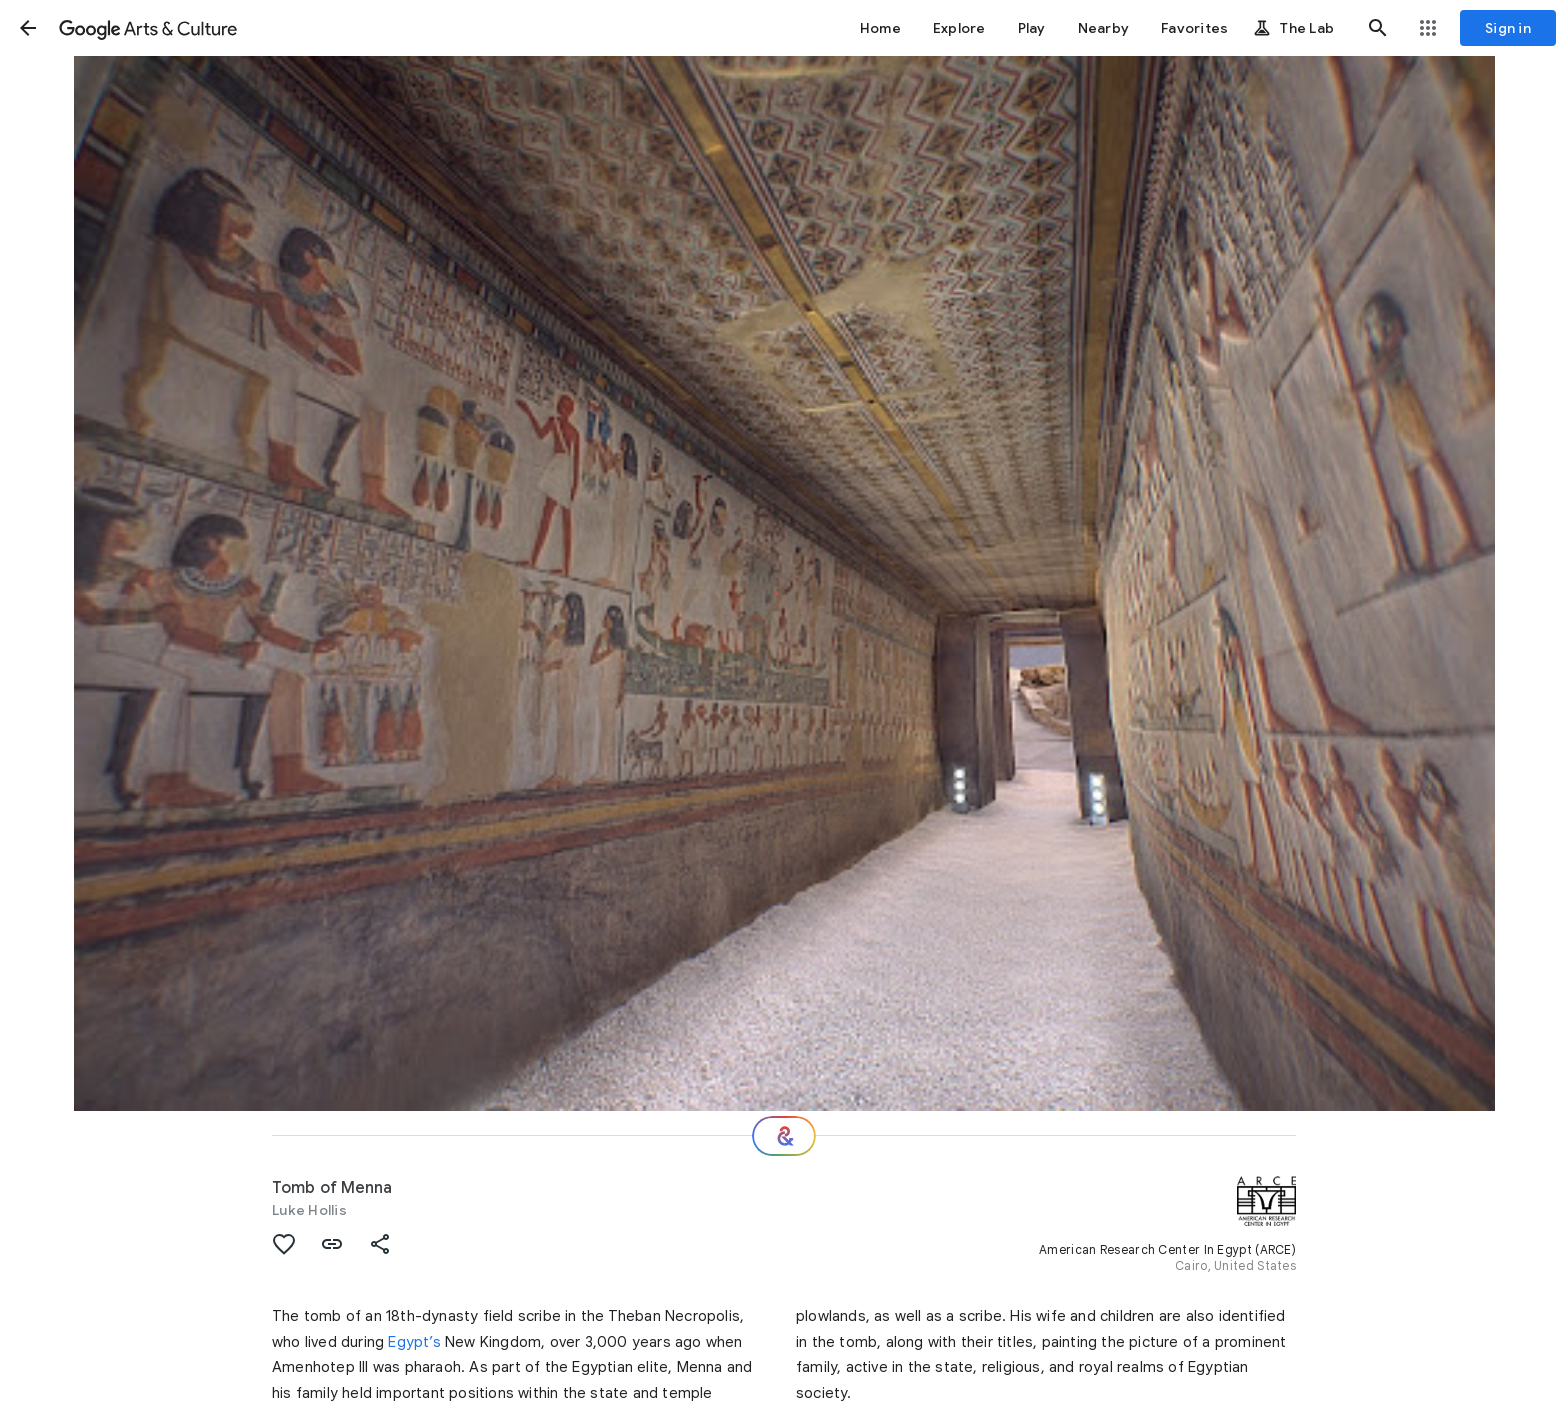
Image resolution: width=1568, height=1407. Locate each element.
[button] (28, 28)
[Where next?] (784, 1136)
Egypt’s (414, 1342)
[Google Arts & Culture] (148, 28)
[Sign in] (1508, 28)
